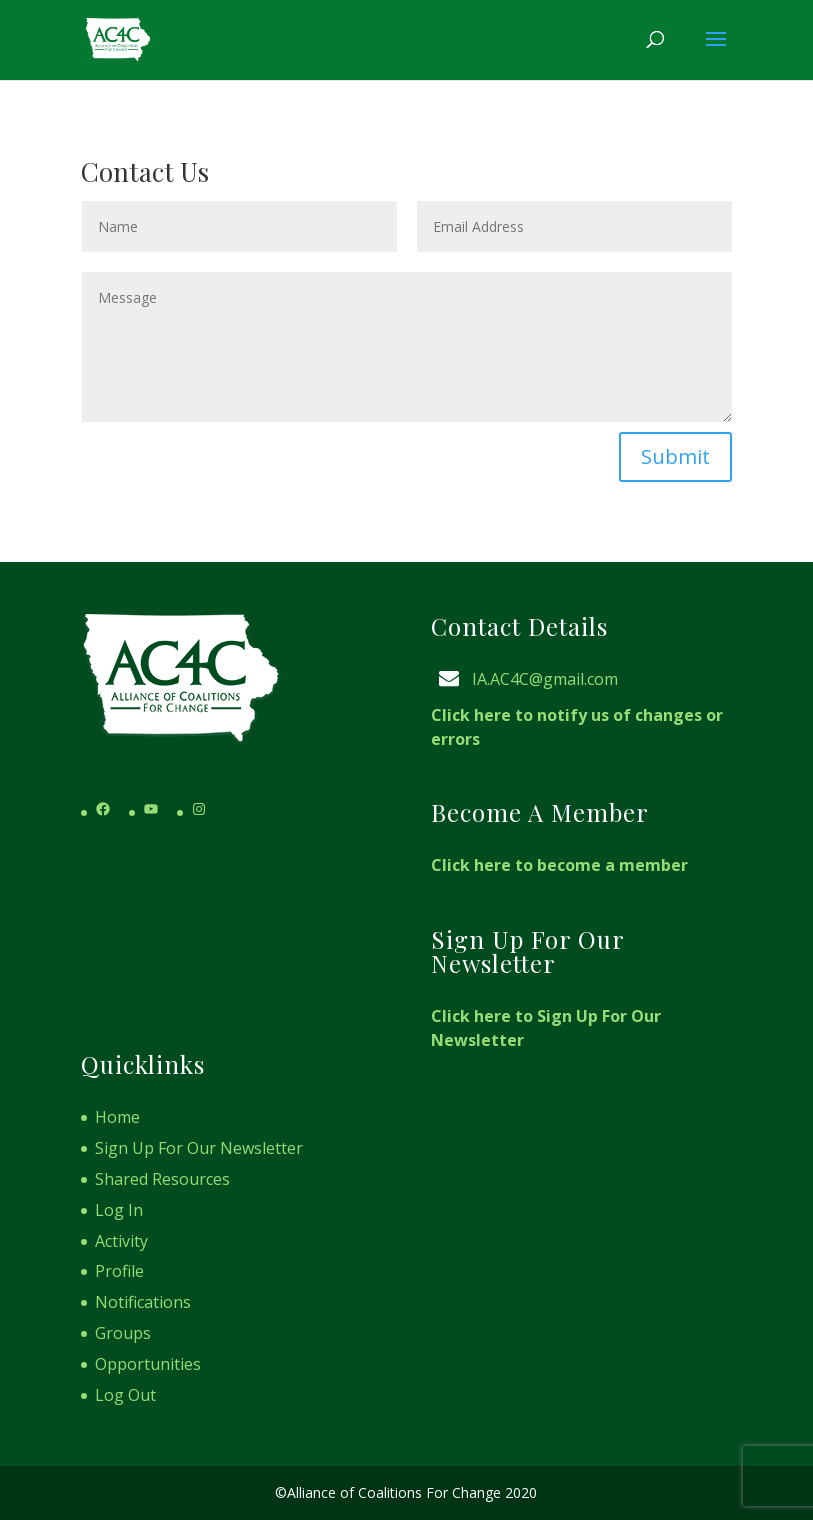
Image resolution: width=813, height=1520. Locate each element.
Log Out (125, 1395)
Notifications (143, 1302)
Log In (119, 1210)
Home (117, 1117)
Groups (123, 1333)
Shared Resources (162, 1179)
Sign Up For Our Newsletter (199, 1148)
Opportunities (148, 1364)
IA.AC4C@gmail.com (545, 679)
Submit (675, 456)
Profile (119, 1271)
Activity (121, 1241)
